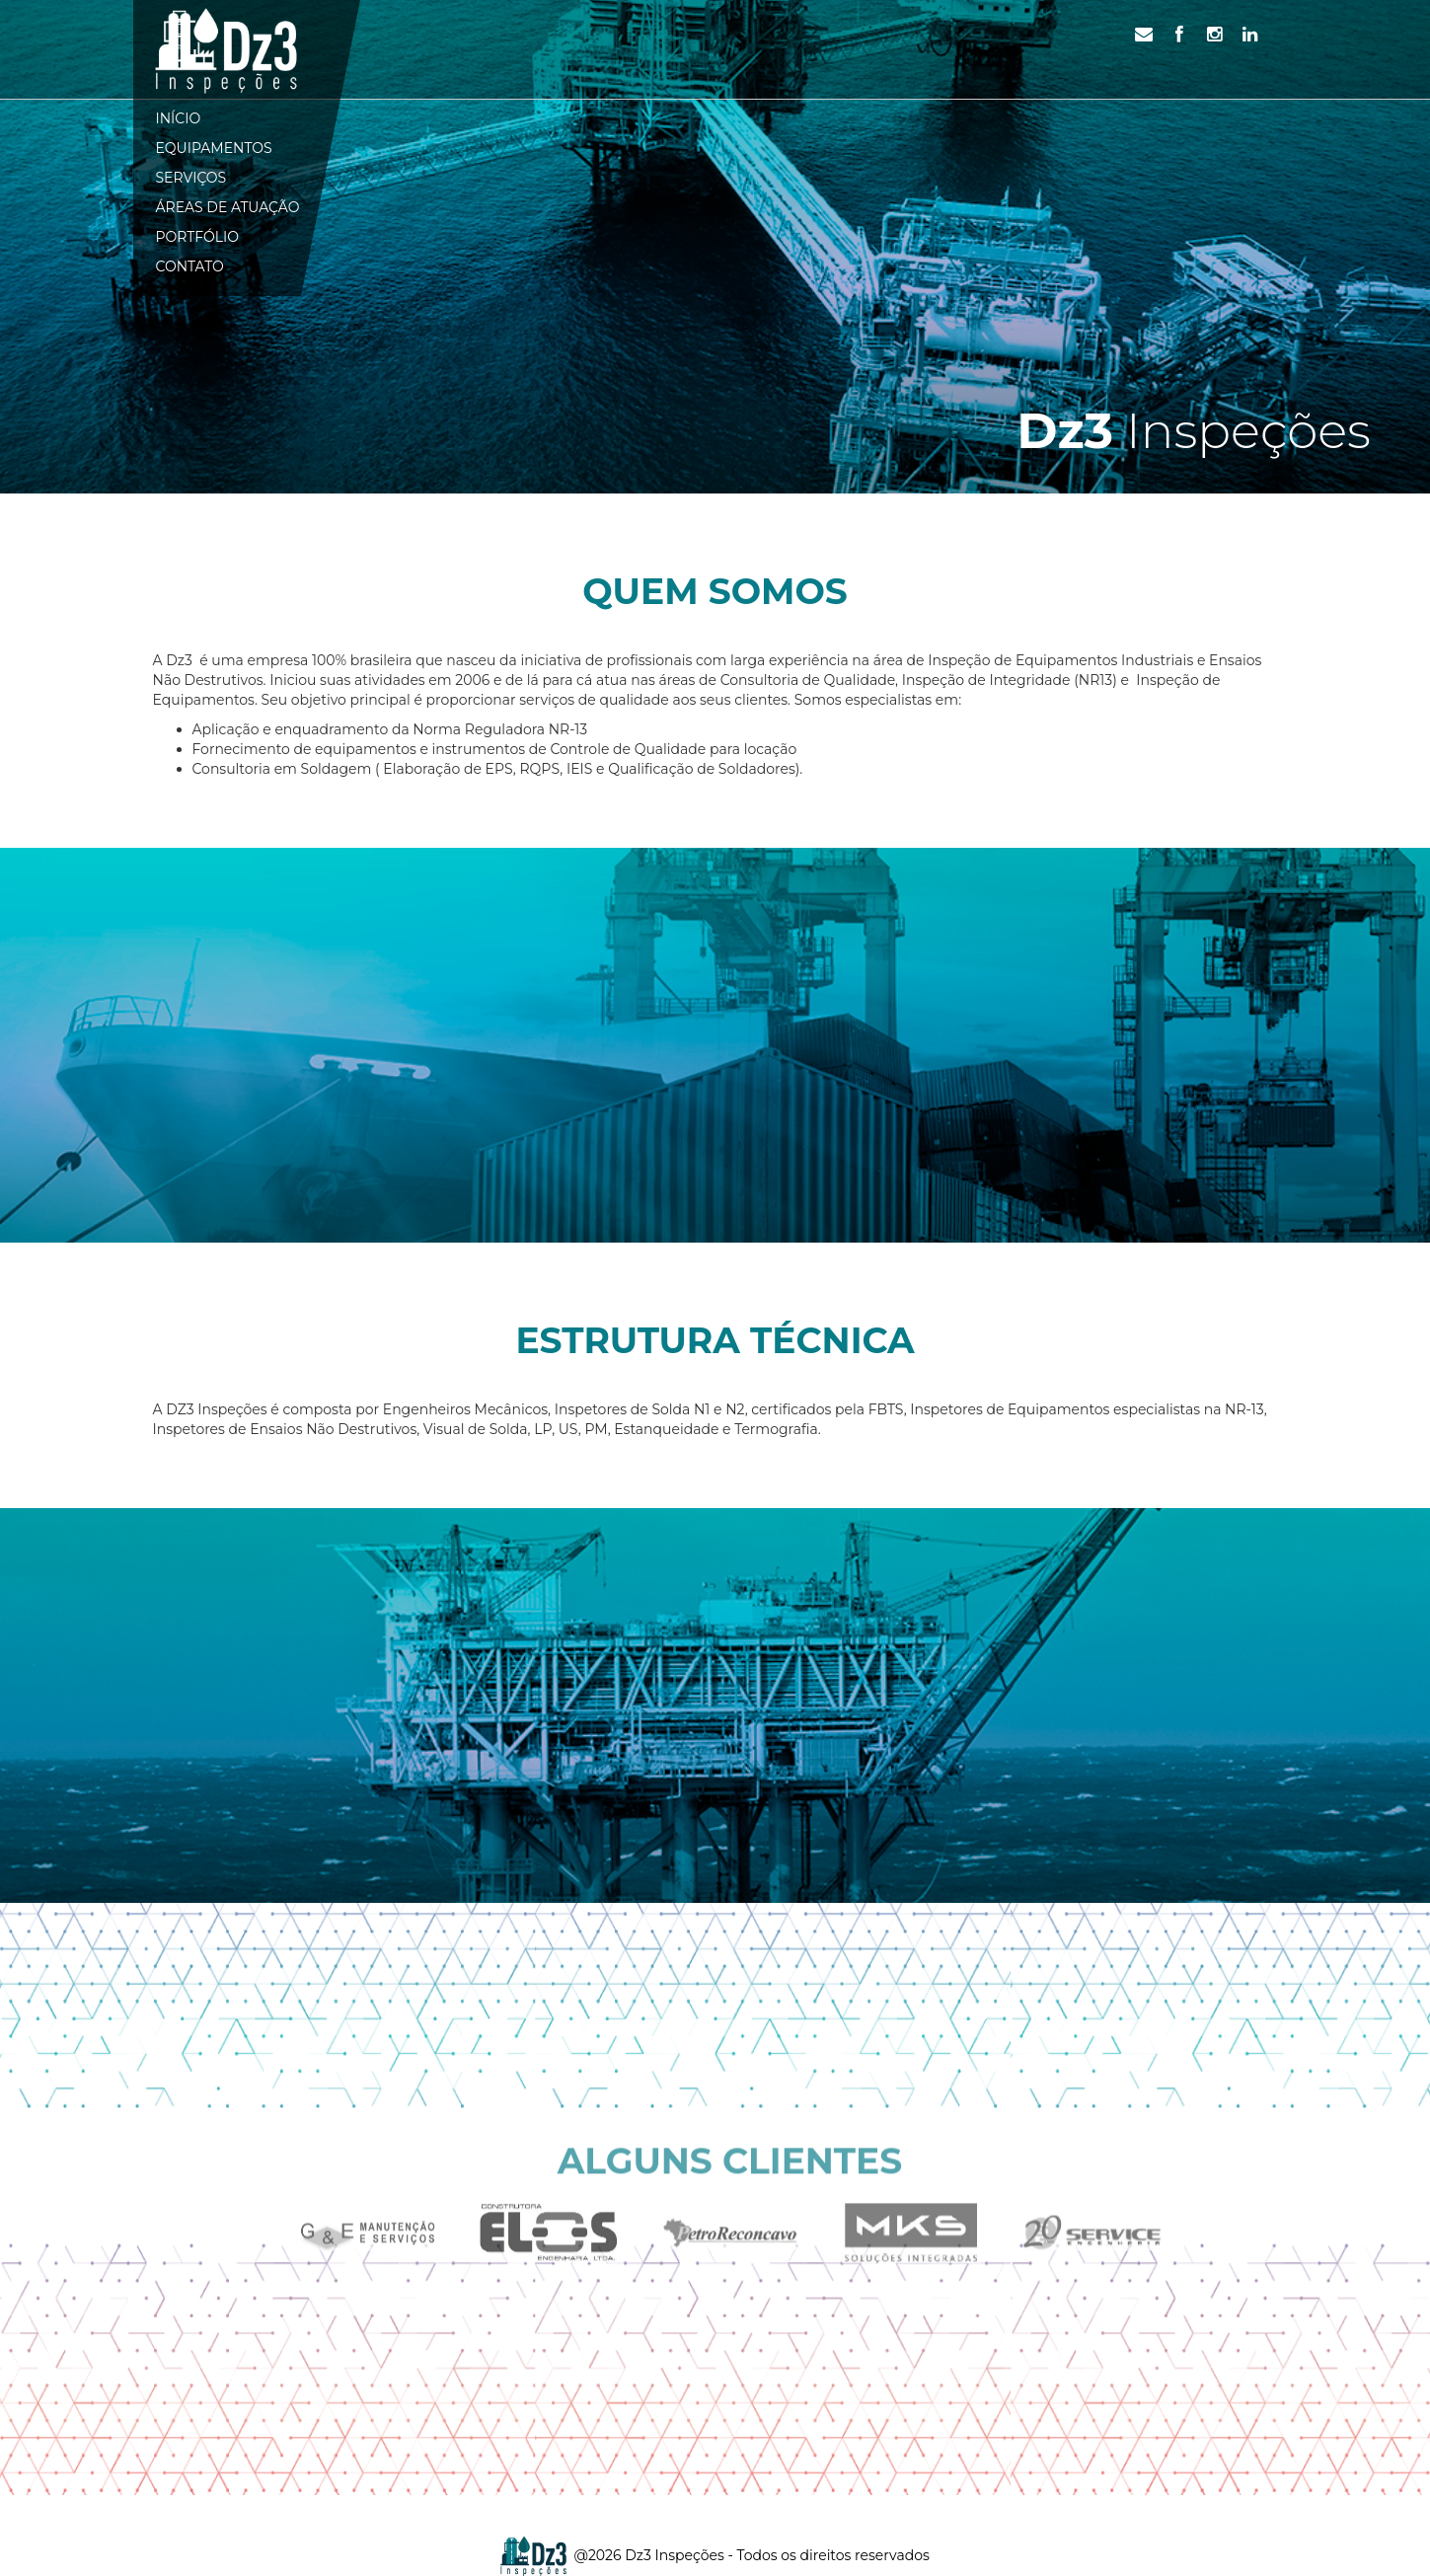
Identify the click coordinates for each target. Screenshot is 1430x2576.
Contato (190, 266)
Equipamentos (214, 148)
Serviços (191, 178)
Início (178, 118)
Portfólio (198, 237)
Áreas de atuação (228, 207)
